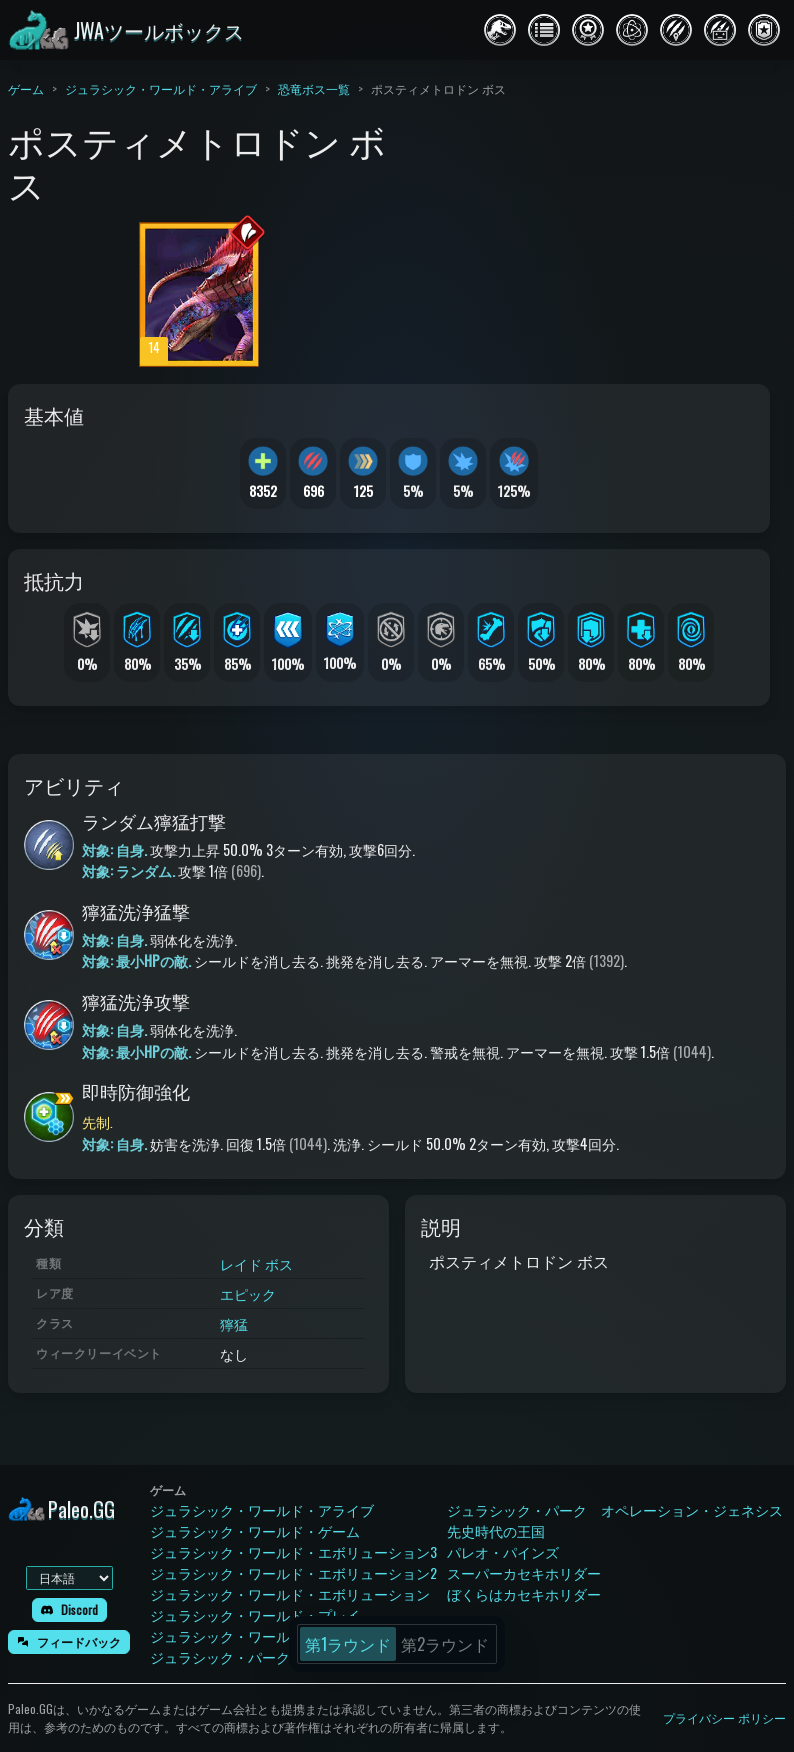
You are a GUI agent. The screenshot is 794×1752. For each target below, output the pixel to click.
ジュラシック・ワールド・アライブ (161, 88)
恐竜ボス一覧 (314, 88)
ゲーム (26, 88)
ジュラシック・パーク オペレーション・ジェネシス (615, 1509)
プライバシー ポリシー (724, 1717)
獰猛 (234, 1323)
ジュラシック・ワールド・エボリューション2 (293, 1572)
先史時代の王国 (496, 1530)
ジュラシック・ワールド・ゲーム (255, 1530)
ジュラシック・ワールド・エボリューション (290, 1593)
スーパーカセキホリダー (524, 1572)
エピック (248, 1293)
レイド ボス (256, 1263)
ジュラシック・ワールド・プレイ (255, 1614)
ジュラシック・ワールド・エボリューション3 (293, 1551)
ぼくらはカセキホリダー (524, 1593)
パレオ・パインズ (503, 1551)
